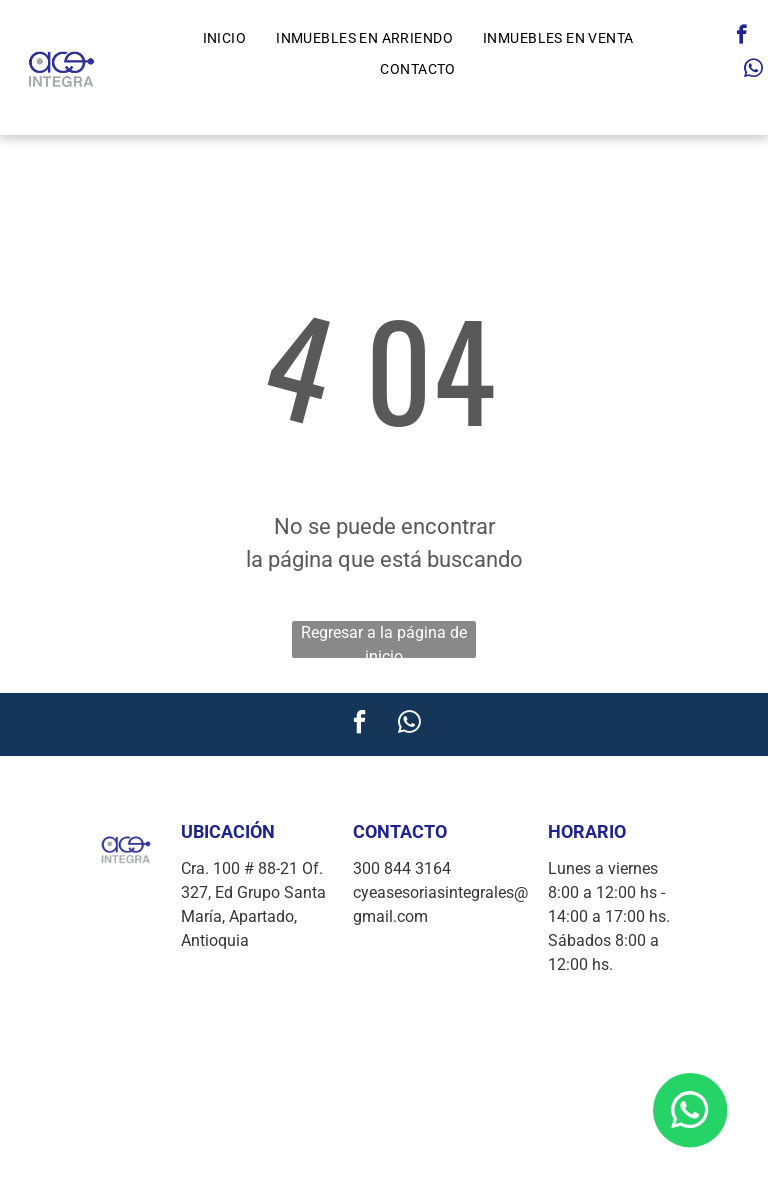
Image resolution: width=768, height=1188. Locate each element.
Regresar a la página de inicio (384, 640)
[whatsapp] (753, 71)
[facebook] (741, 37)
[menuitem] (225, 38)
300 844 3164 (402, 868)
